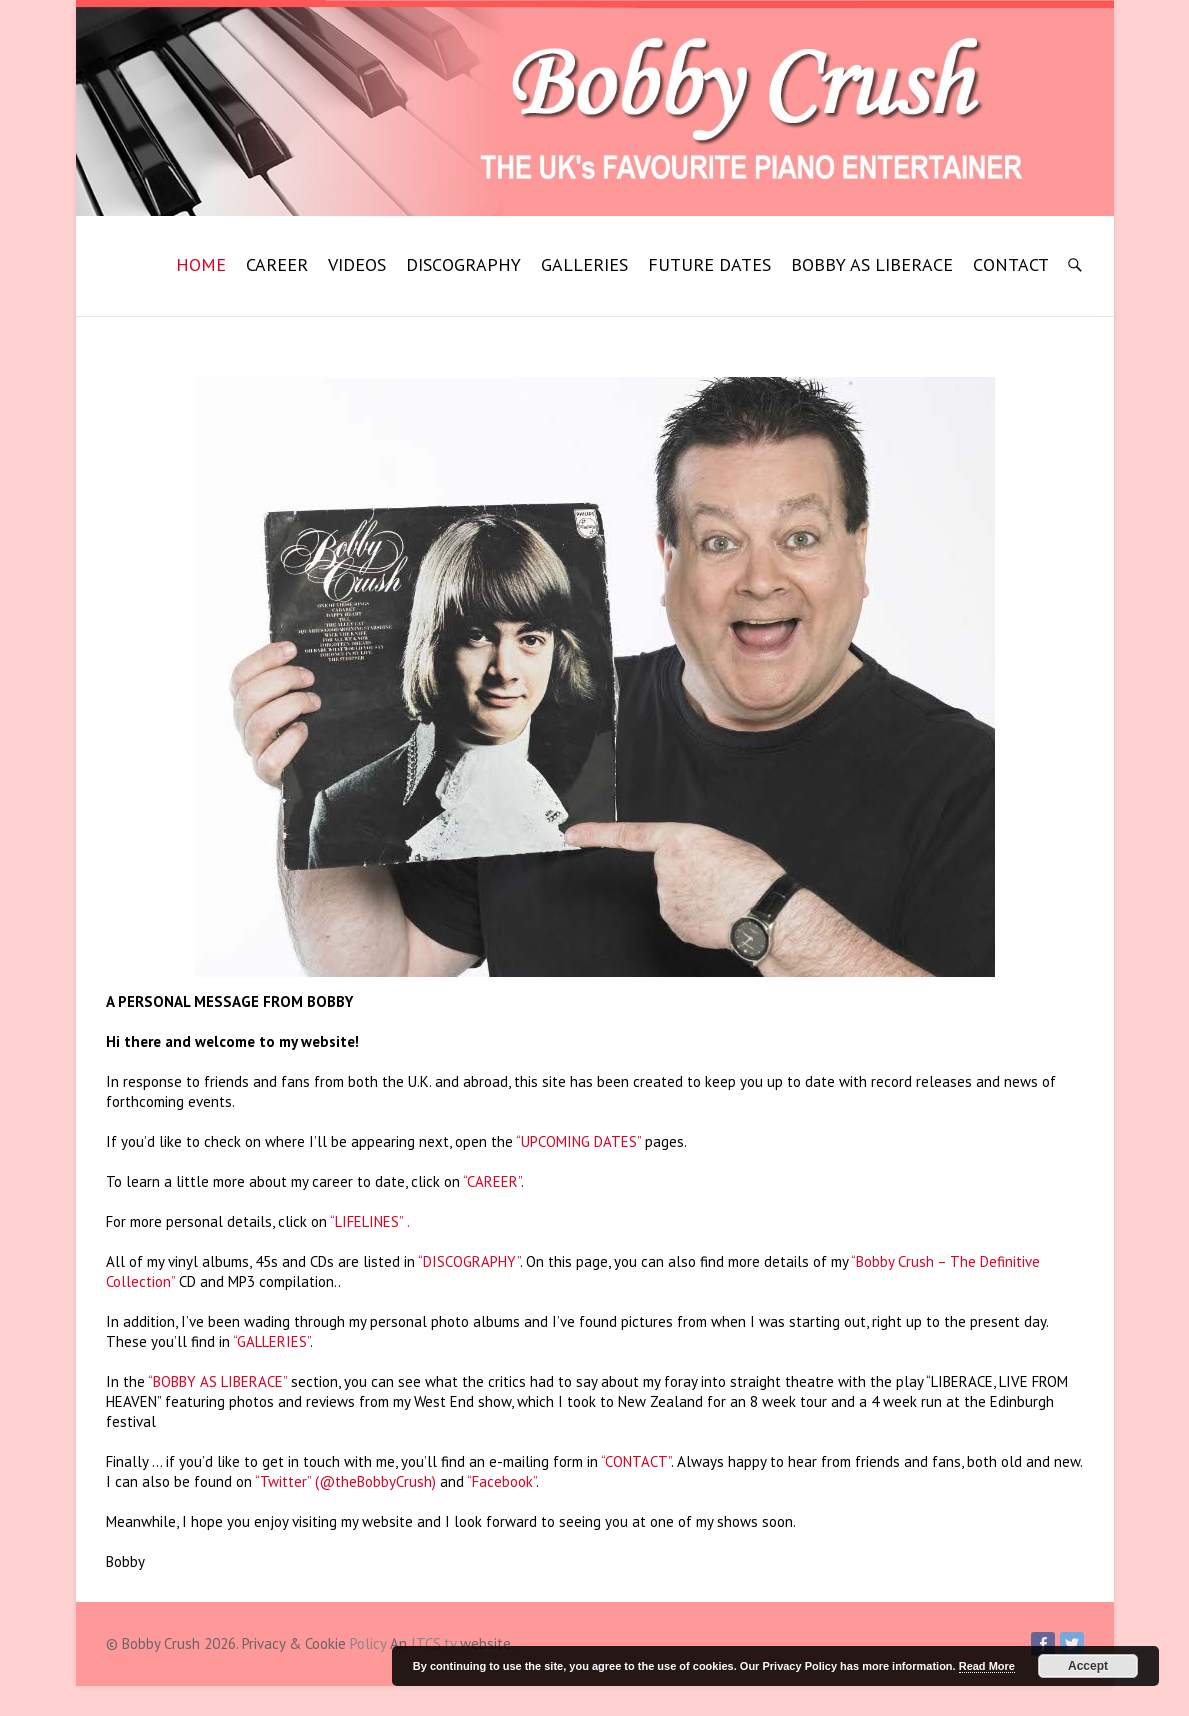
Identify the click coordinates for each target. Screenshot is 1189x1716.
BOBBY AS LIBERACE (872, 264)
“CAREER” (492, 1181)
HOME (201, 264)
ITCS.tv (433, 1643)
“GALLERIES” (271, 1341)
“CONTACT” (636, 1461)
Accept (1088, 1666)
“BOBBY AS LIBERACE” (217, 1381)
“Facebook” (501, 1481)
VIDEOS (357, 264)
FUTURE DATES (709, 264)
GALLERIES (584, 264)
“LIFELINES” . (370, 1221)
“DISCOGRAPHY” (469, 1261)
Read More (987, 1666)
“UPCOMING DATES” (578, 1141)
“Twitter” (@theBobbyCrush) (345, 1481)
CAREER (277, 264)
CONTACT (1011, 264)
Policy (368, 1643)
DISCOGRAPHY (463, 264)
